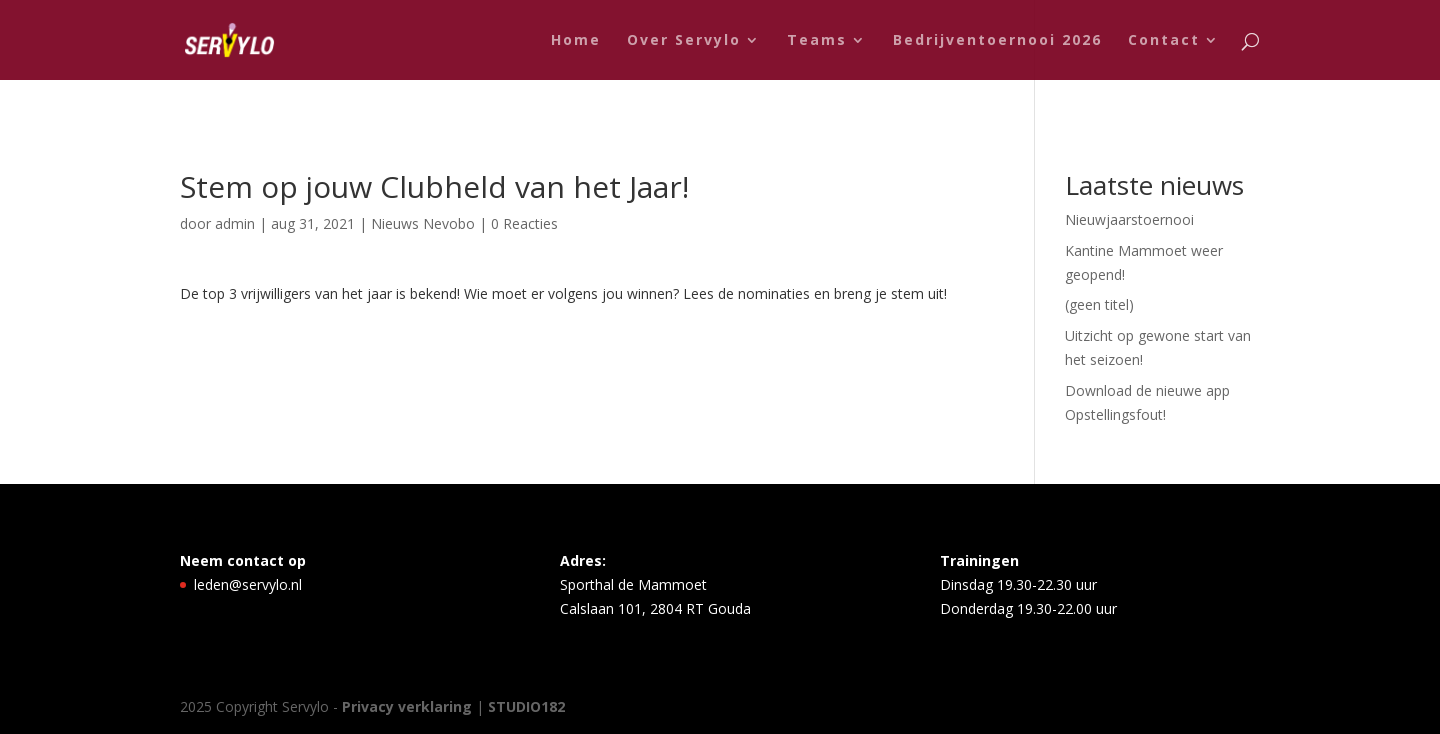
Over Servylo (684, 41)
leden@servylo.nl (248, 584)
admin (235, 223)
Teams (817, 41)
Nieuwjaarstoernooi (1129, 219)
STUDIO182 (526, 706)
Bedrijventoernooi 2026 (997, 41)
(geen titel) (1099, 304)
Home (576, 41)
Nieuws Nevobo (423, 223)
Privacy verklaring (409, 706)
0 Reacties (524, 223)
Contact (1164, 41)
